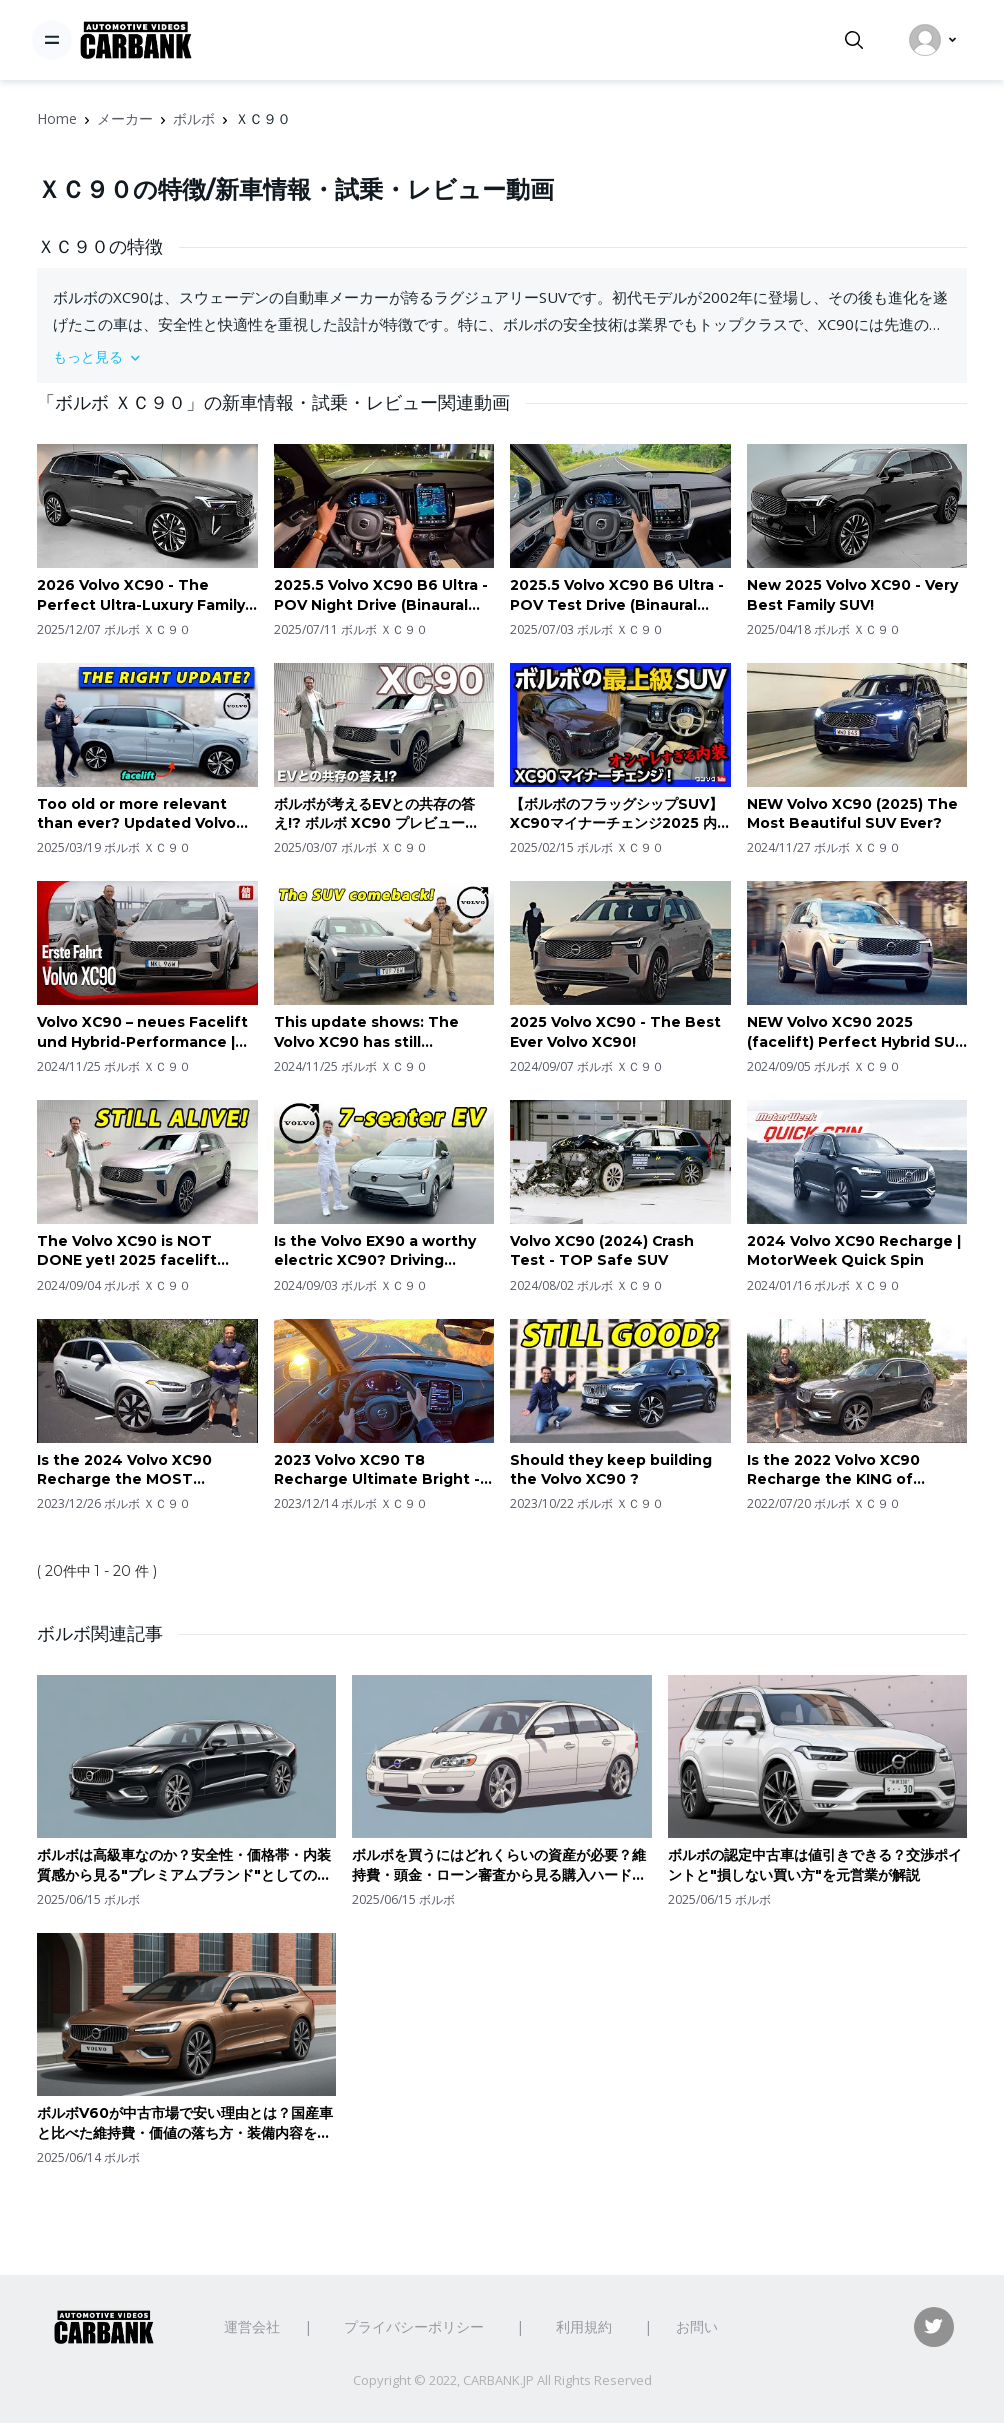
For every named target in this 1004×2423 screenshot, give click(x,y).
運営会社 (252, 2326)
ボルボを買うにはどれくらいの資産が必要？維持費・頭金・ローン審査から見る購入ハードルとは (499, 1865)
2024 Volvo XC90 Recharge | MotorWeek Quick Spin (854, 1251)
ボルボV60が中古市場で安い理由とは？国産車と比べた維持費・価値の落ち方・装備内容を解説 (185, 2123)
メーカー (125, 118)
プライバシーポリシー (414, 2326)
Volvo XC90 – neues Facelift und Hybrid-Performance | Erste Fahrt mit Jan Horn (142, 1032)
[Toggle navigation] (52, 40)
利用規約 (584, 2326)
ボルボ (194, 118)
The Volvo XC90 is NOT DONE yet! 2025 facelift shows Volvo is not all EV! (131, 1251)
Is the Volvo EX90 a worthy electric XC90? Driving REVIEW (375, 1251)
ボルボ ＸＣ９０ (147, 629)
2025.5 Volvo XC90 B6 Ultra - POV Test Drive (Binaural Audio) (617, 595)
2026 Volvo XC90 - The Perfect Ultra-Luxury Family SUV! (141, 595)
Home (57, 118)
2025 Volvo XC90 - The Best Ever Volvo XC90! (615, 1032)
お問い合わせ (718, 2326)
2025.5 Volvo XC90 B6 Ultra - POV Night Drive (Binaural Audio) (381, 595)
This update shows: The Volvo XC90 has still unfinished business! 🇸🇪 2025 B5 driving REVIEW (384, 1032)
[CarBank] (136, 40)
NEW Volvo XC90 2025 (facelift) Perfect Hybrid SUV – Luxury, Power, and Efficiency (856, 1032)
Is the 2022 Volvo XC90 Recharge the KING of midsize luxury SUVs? (833, 1470)
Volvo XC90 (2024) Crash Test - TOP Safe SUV (602, 1251)
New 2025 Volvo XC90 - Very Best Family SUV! (852, 595)
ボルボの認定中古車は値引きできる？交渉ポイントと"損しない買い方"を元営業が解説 (815, 1865)
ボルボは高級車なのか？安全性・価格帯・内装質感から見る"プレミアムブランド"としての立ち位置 (184, 1865)
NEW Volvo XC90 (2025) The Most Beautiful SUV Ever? (852, 814)
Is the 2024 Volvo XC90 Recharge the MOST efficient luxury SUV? (124, 1470)
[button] (502, 356)
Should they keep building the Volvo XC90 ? (611, 1470)
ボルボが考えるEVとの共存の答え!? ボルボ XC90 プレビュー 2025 (374, 814)
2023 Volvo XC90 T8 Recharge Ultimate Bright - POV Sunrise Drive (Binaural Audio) (379, 1470)
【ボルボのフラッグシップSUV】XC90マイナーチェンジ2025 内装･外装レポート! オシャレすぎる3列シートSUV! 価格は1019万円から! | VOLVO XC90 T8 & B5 (620, 814)
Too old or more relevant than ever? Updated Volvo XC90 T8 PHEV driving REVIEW (136, 814)
